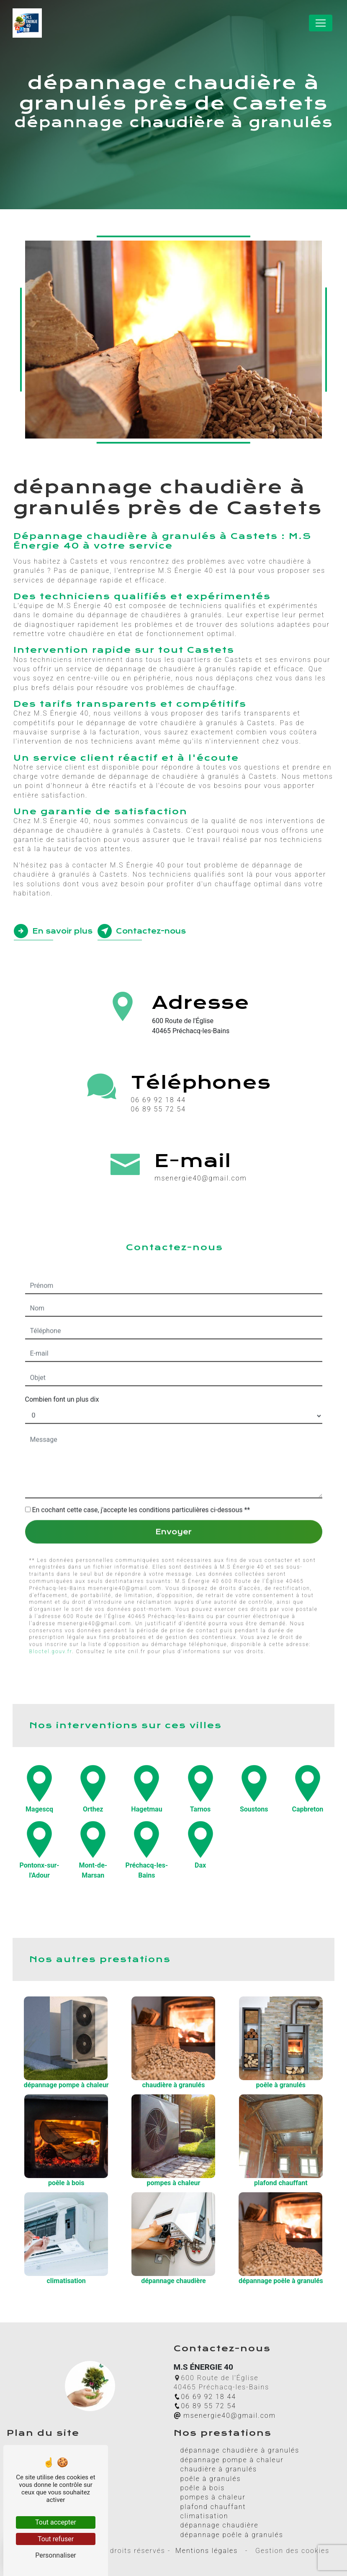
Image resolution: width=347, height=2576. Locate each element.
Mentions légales (206, 2551)
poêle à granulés (210, 2479)
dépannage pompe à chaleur (232, 2460)
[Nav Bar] (320, 23)
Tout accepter (55, 2522)
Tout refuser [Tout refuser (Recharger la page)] (56, 2539)
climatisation (204, 2516)
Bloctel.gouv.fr (50, 1610)
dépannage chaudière (219, 2525)
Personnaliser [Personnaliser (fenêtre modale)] (55, 2555)
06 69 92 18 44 (158, 1100)
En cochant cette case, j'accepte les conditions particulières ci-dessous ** (141, 1469)
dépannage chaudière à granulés (240, 2450)
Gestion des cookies (291, 2551)
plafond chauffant (213, 2507)
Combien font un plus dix (62, 1358)
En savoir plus (53, 931)
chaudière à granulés (218, 2469)
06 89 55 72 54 (158, 1109)
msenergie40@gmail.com (225, 2415)
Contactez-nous (142, 931)
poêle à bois (202, 2488)
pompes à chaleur (213, 2497)
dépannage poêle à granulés (231, 2535)
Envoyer (173, 1490)
